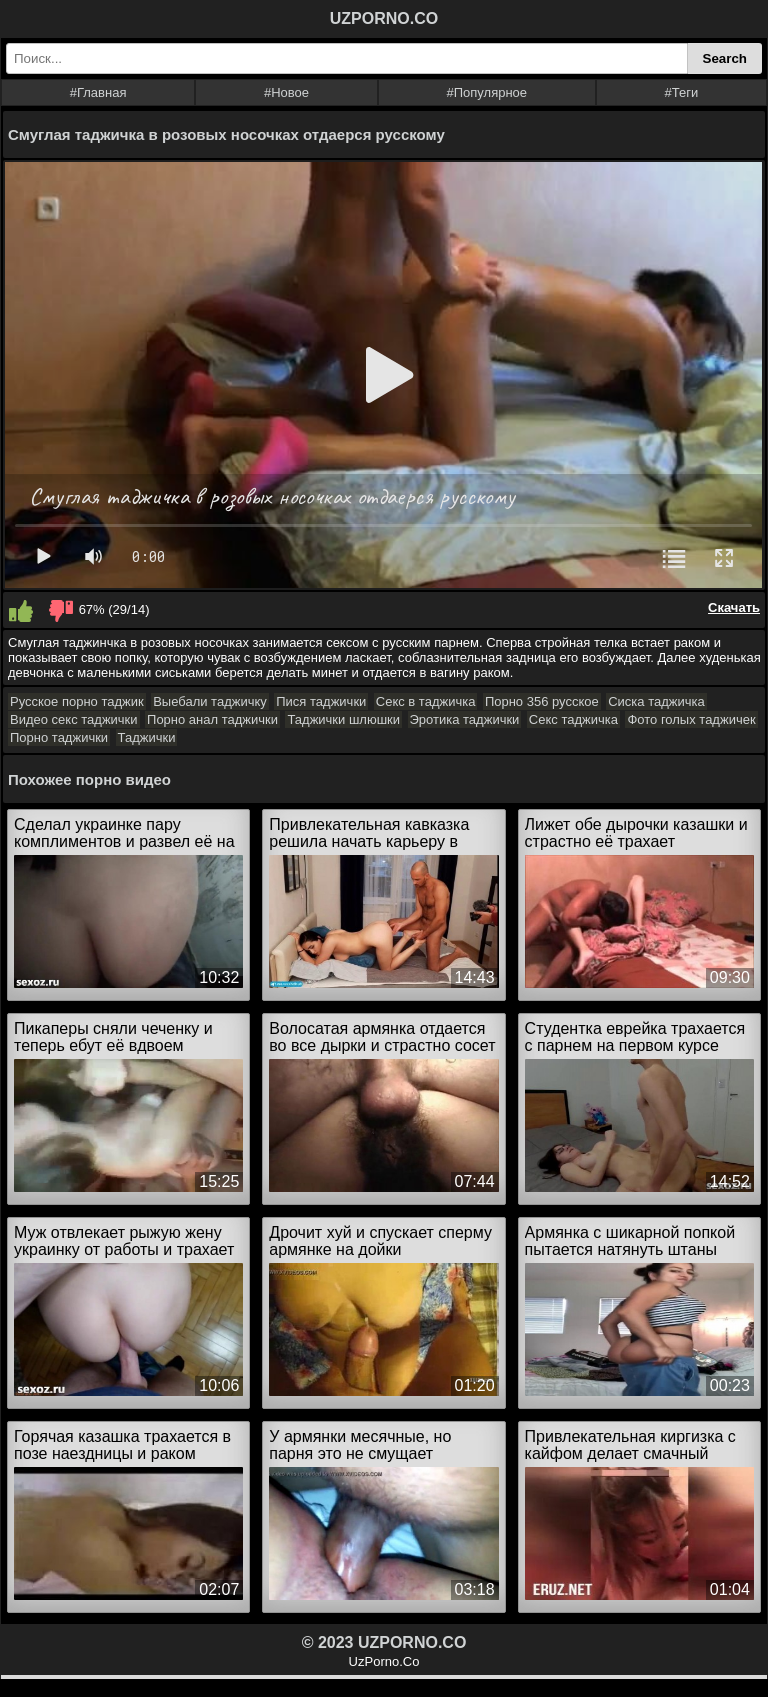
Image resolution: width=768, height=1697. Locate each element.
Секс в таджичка (426, 701)
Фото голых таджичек (691, 719)
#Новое (286, 92)
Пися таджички (321, 701)
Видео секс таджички (74, 719)
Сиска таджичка (656, 701)
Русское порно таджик (77, 701)
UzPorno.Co (384, 1661)
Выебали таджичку (210, 701)
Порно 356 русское (542, 701)
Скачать (734, 607)
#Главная (98, 92)
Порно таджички (59, 737)
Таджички (147, 737)
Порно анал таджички (212, 719)
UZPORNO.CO (384, 18)
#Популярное (487, 92)
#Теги (682, 92)
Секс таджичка (573, 719)
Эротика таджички (465, 719)
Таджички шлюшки (343, 719)
